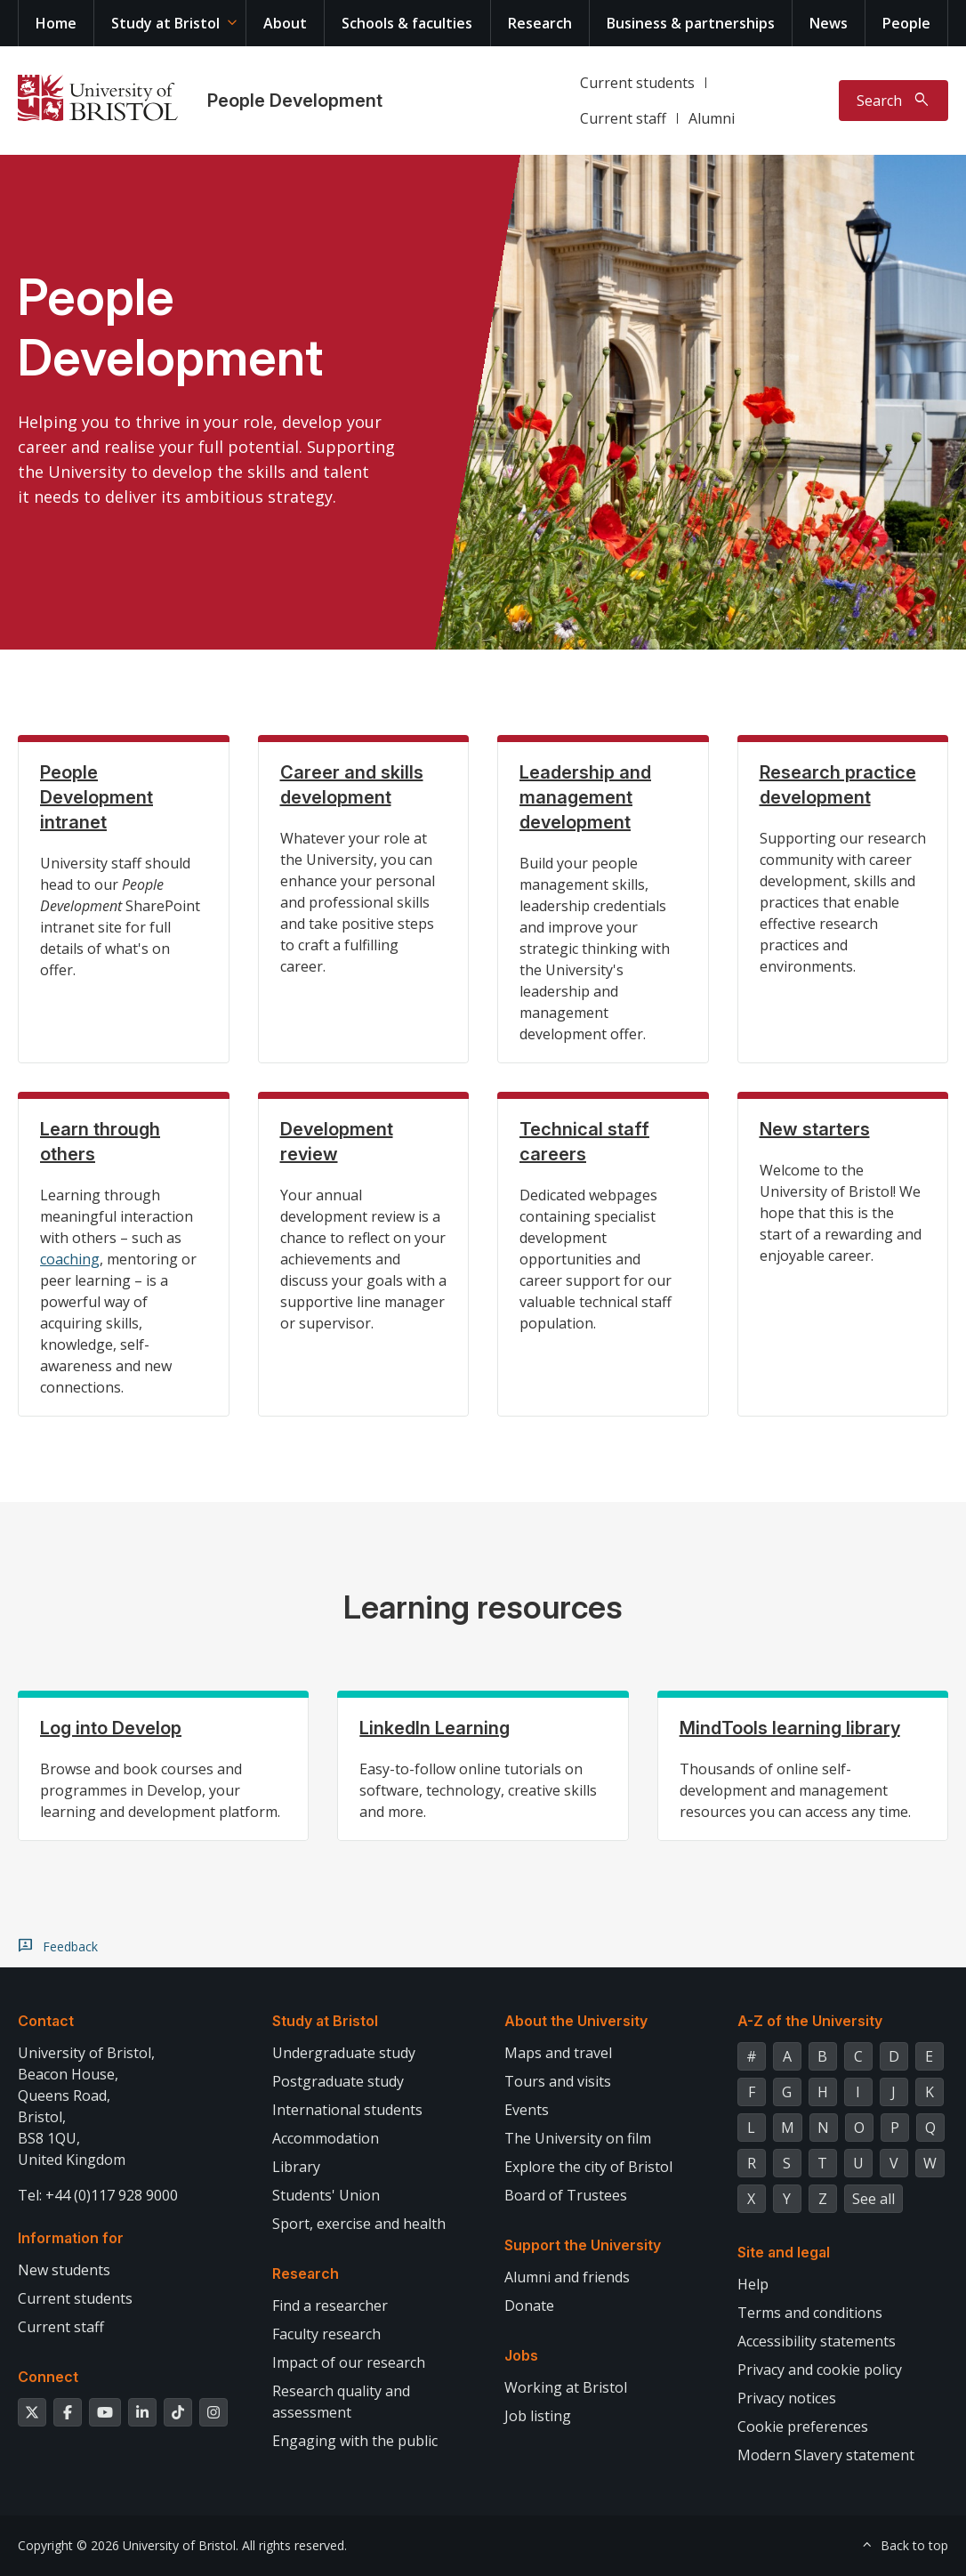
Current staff (623, 118)
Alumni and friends (567, 2277)
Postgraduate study (338, 2081)
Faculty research (326, 2334)
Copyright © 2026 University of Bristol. (128, 2545)
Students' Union (326, 2195)
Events (526, 2110)
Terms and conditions (809, 2312)
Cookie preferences (802, 2426)
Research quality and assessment (341, 2401)
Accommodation (325, 2138)
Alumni (711, 118)
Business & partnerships (691, 23)
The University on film (577, 2138)
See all (873, 2199)
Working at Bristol (565, 2387)
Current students (637, 83)
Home (56, 23)
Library (296, 2166)
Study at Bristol (165, 23)
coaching (70, 1259)
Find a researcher (330, 2305)
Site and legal (783, 2252)
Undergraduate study (343, 2053)
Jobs (521, 2355)
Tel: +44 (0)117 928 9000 (98, 2195)
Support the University (582, 2245)
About (285, 23)
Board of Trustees (565, 2195)
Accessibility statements (816, 2341)
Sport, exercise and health (359, 2223)
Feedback (70, 1947)
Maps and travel (558, 2053)
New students (64, 2270)
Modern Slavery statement (825, 2455)
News (828, 23)
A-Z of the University (809, 2021)
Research (540, 23)
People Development (294, 100)
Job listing (537, 2416)
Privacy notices (786, 2398)
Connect (48, 2377)
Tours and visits (557, 2081)
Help (753, 2284)
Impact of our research (348, 2362)
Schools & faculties (407, 23)
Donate (529, 2305)
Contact (46, 2021)
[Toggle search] (893, 100)
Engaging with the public (355, 2441)
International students (347, 2110)
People (906, 23)
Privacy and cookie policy (819, 2369)
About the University (576, 2021)
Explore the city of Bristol (588, 2166)
